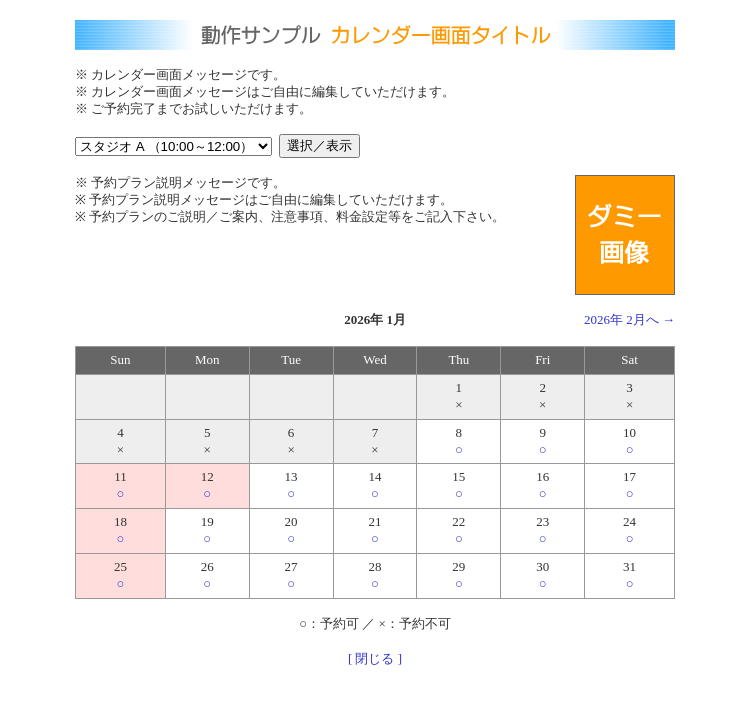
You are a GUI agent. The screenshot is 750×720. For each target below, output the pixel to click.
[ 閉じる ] (375, 658)
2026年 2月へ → (629, 319)
